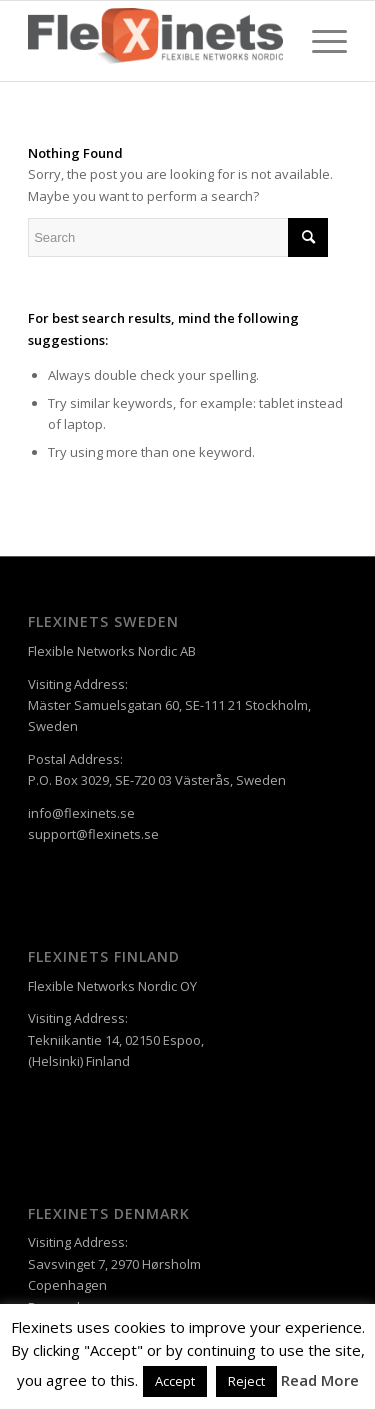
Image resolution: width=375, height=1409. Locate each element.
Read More (320, 1380)
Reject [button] (246, 1381)
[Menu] (319, 41)
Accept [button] (175, 1381)
